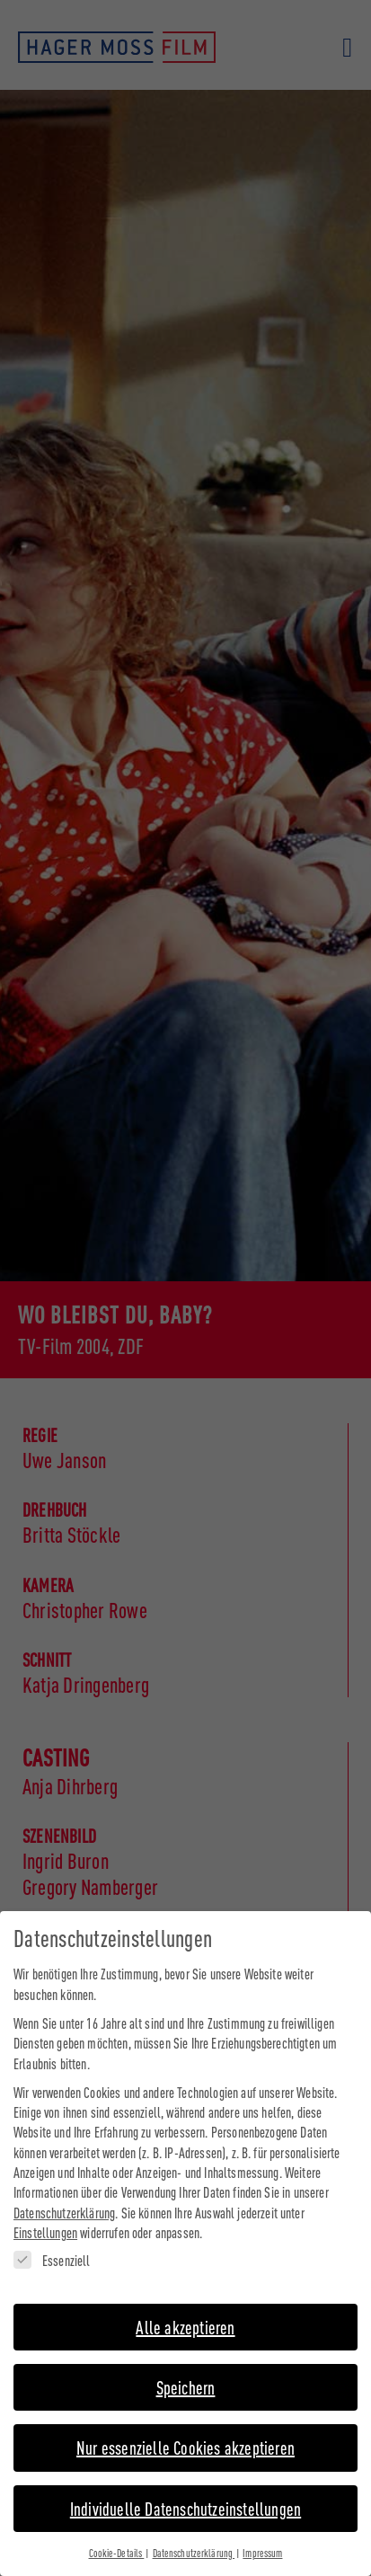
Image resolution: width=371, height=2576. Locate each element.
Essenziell (52, 2246)
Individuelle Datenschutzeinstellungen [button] (185, 2494)
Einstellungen (45, 2218)
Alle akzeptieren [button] (185, 2313)
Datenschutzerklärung (64, 2199)
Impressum (262, 2539)
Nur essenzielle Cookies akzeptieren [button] (185, 2433)
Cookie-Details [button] (117, 2539)
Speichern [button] (186, 2373)
